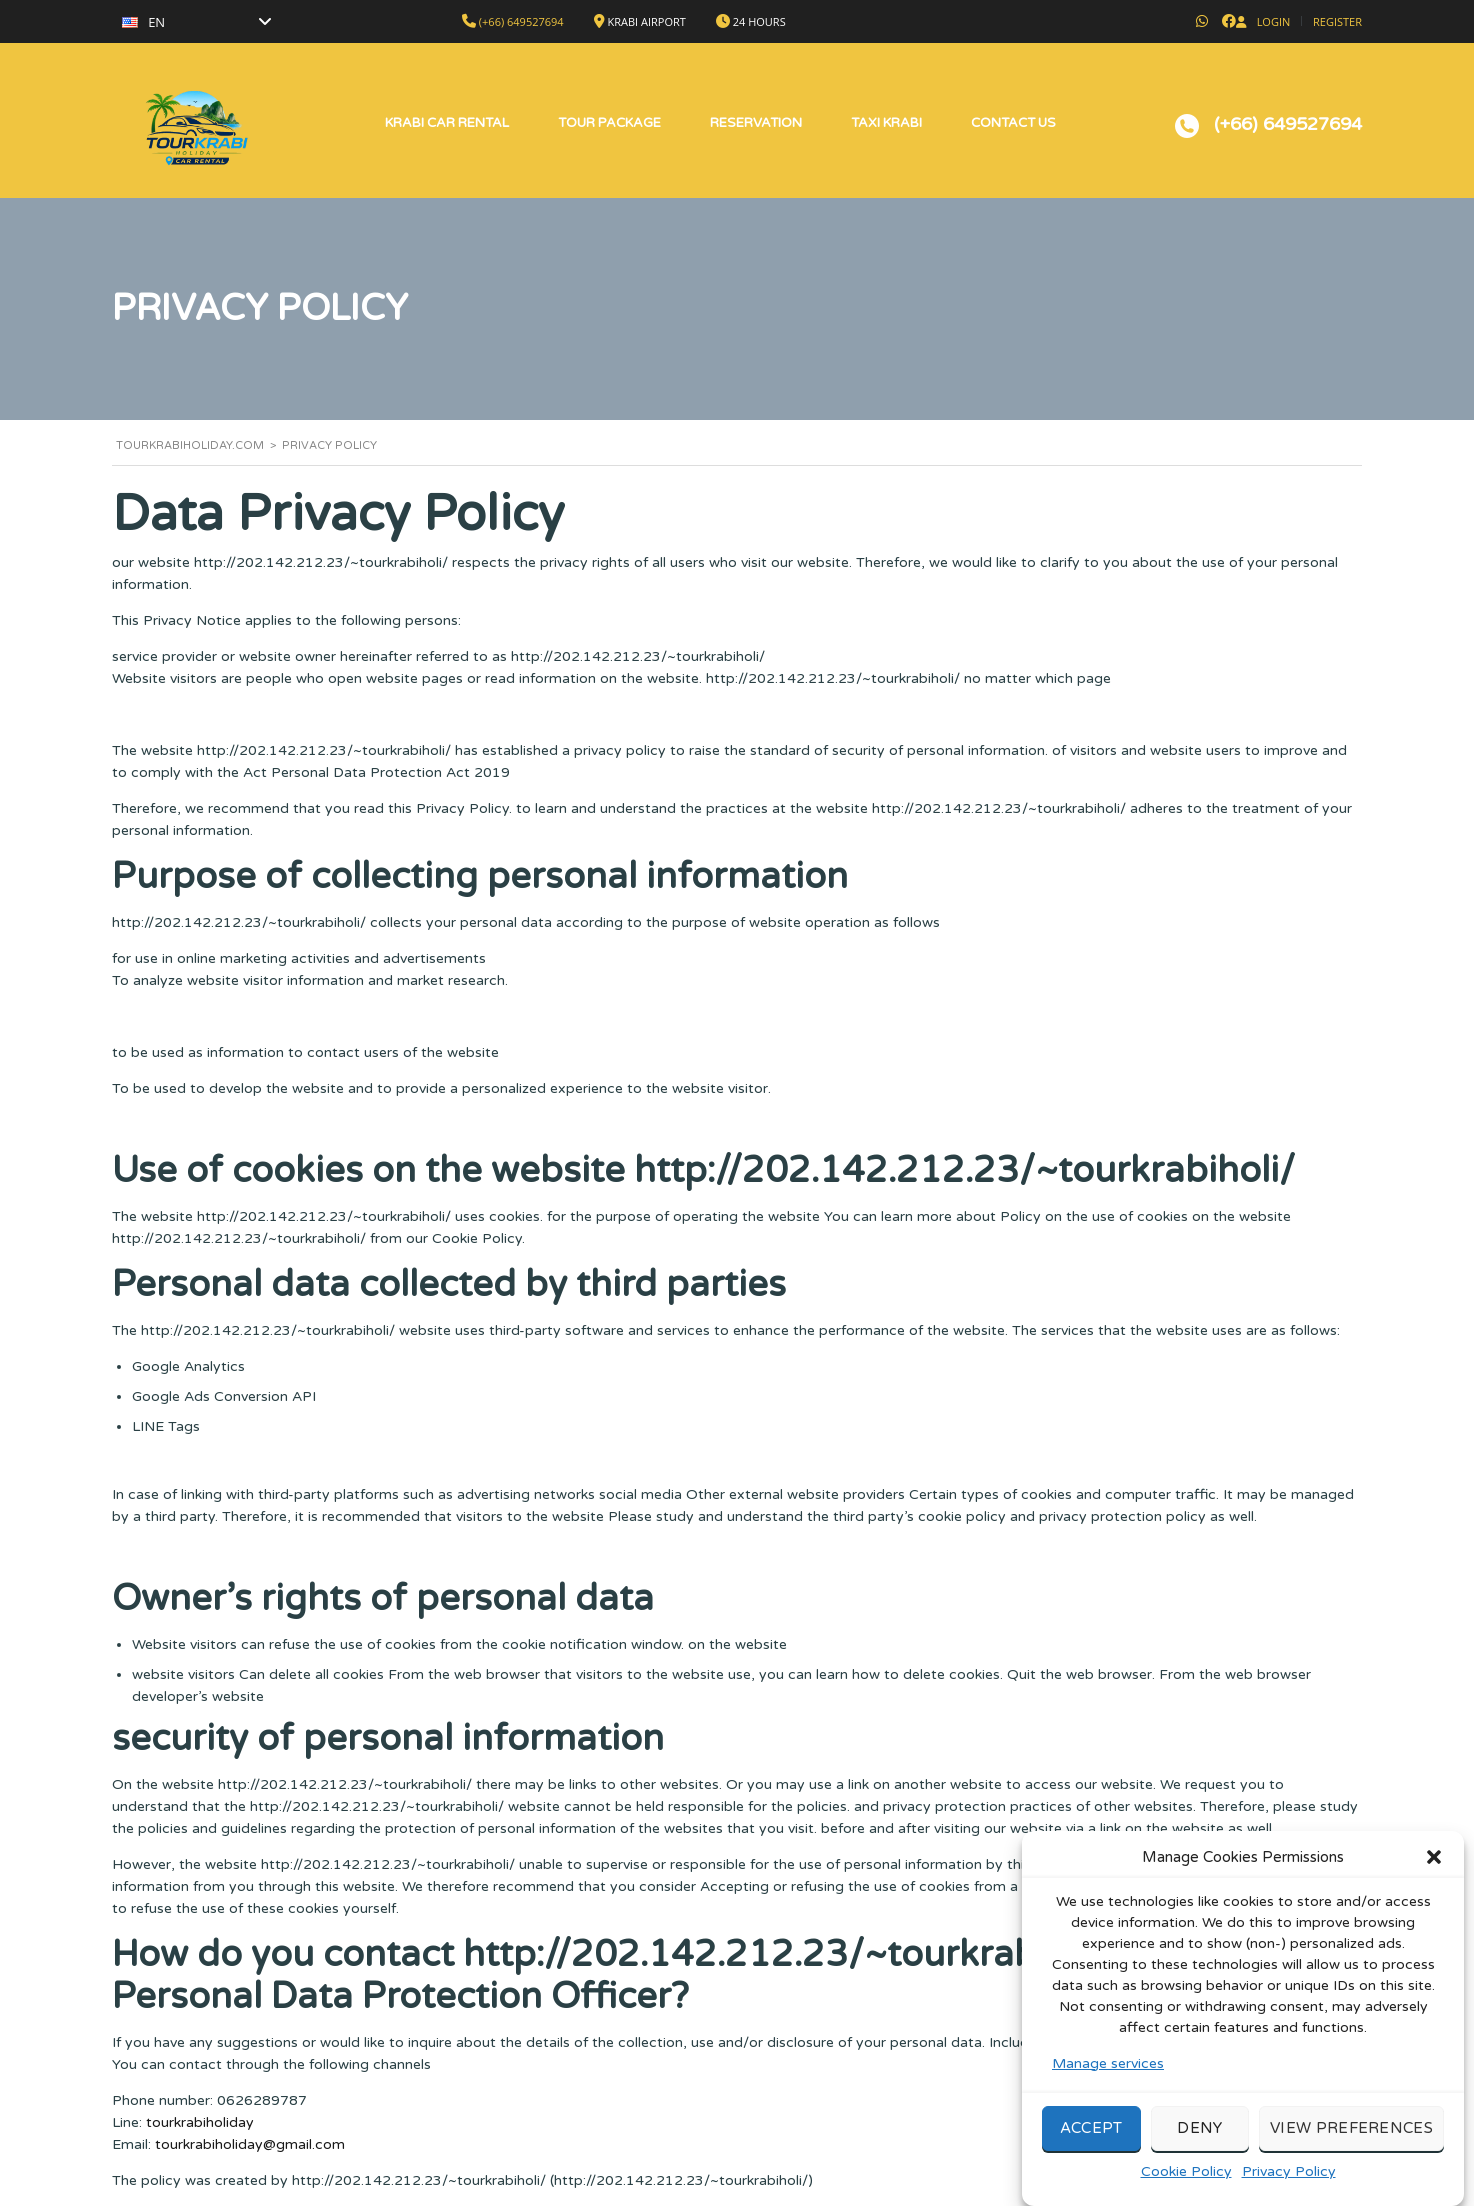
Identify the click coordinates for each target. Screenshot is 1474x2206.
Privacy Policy (1289, 2189)
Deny (1199, 2147)
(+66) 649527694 (521, 21)
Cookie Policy (1186, 2189)
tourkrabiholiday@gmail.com (250, 2144)
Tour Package (609, 123)
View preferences (1351, 2147)
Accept (1091, 2147)
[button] (1434, 1875)
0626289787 (262, 2100)
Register (1337, 21)
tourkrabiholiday (200, 2122)
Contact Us (1013, 123)
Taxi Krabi (886, 123)
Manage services (1108, 2081)
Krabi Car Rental (447, 123)
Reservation (756, 123)
